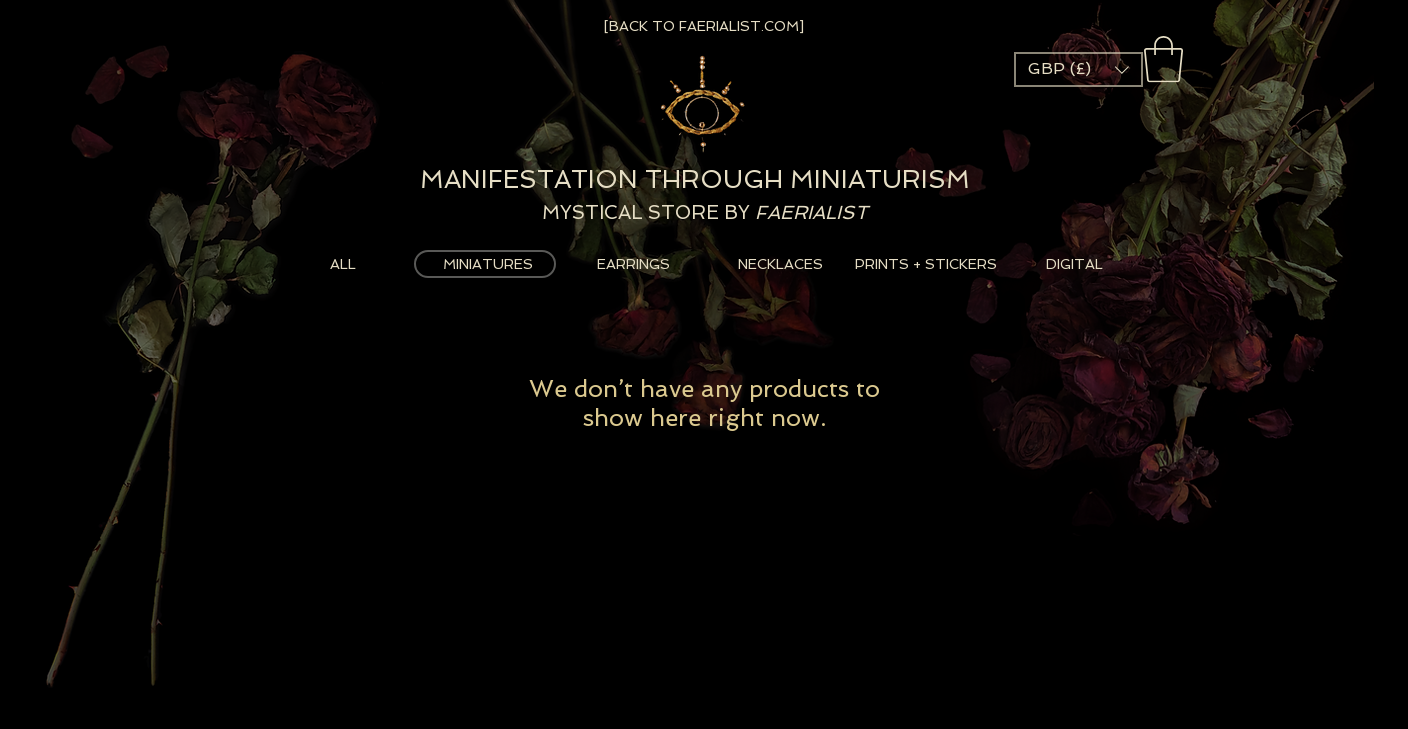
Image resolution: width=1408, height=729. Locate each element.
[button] (1163, 59)
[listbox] (1078, 69)
